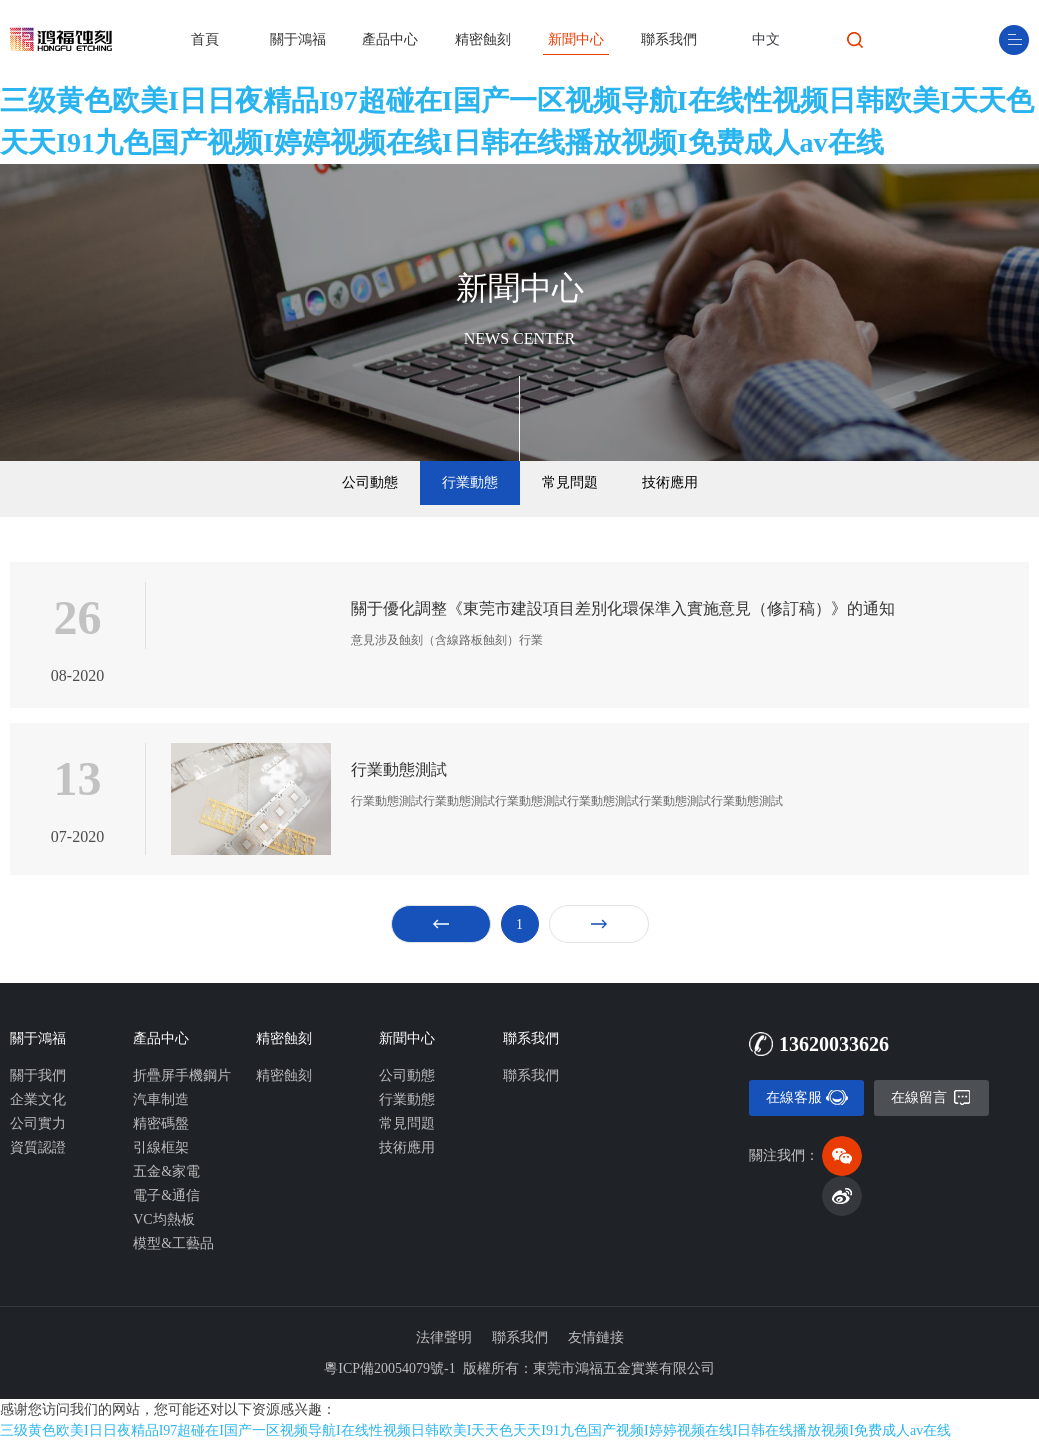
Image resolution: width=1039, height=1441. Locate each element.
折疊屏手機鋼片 (182, 1075)
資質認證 (38, 1147)
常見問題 (570, 482)
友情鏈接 (596, 1337)
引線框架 (161, 1147)
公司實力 (38, 1123)
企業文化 (38, 1099)
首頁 (205, 39)
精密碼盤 (161, 1123)
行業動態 (470, 482)
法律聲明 (444, 1337)
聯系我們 (669, 39)
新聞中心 (576, 39)
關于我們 (38, 1075)
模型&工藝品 (173, 1243)
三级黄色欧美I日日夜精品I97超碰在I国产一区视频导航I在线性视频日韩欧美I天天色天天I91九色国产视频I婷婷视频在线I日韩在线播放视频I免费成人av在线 (517, 121)
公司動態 (370, 482)
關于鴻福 (298, 39)
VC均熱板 (163, 1219)
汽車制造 (161, 1099)
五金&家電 (166, 1171)
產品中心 (390, 39)
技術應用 (670, 482)
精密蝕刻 (483, 39)
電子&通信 (166, 1195)
